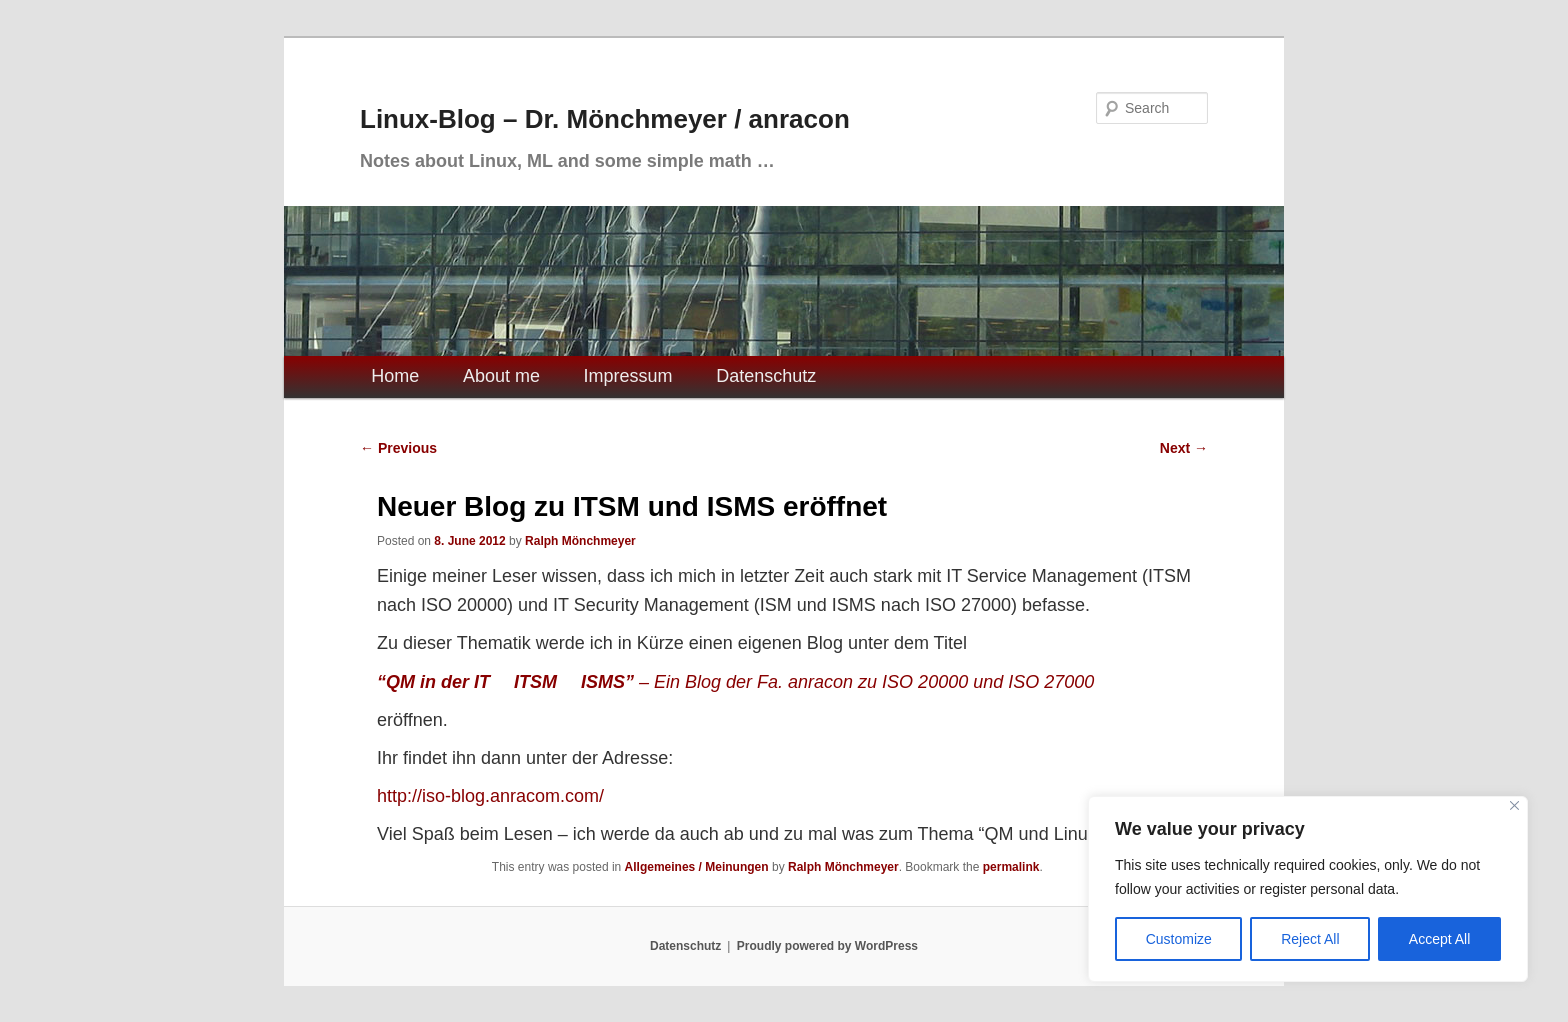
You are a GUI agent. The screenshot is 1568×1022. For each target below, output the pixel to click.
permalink (1011, 867)
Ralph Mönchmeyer (580, 541)
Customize (1179, 939)
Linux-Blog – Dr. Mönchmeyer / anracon (605, 119)
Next (1184, 448)
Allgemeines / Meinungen (697, 867)
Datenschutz (766, 376)
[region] (1308, 889)
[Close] (1514, 805)
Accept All (1439, 939)
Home (395, 376)
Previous (398, 448)
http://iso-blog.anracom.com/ (490, 796)
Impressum (628, 376)
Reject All (1310, 939)
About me (501, 376)
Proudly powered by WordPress (827, 946)
